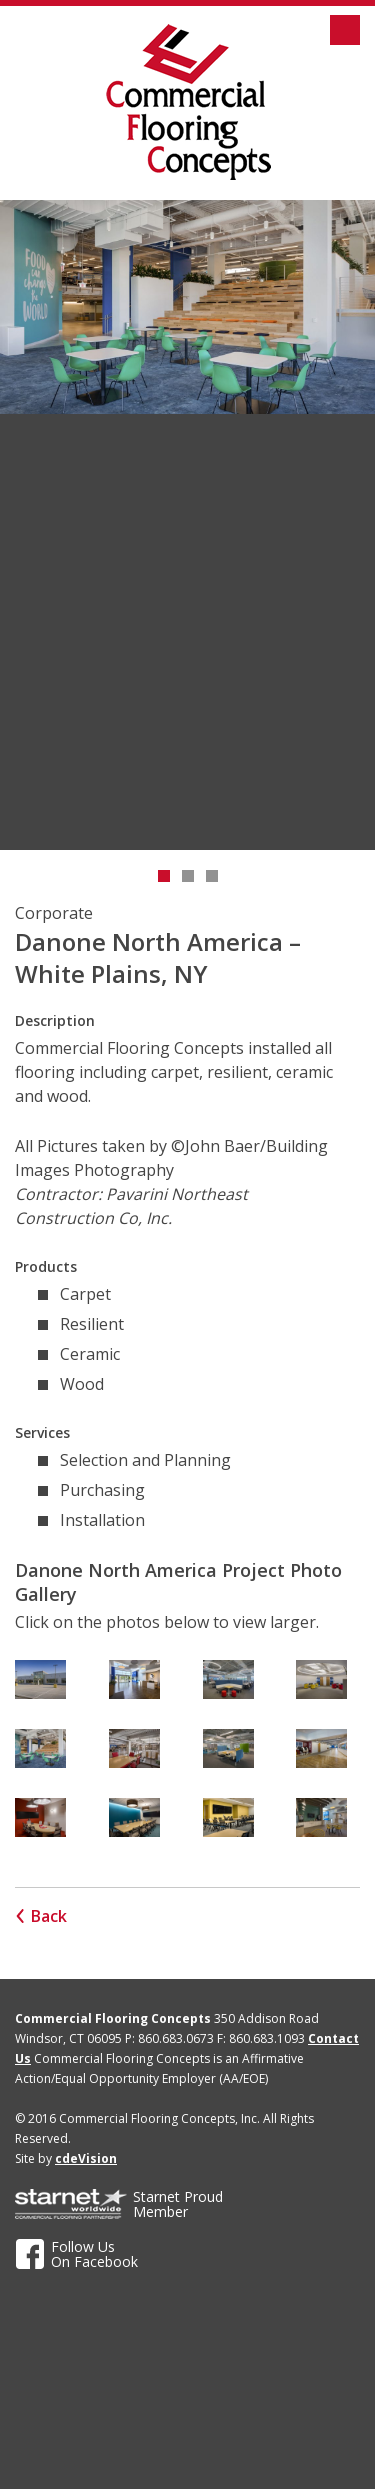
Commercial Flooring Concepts (188, 102)
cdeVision (86, 2158)
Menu (345, 30)
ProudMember (178, 2204)
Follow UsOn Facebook (94, 2254)
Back (49, 1916)
